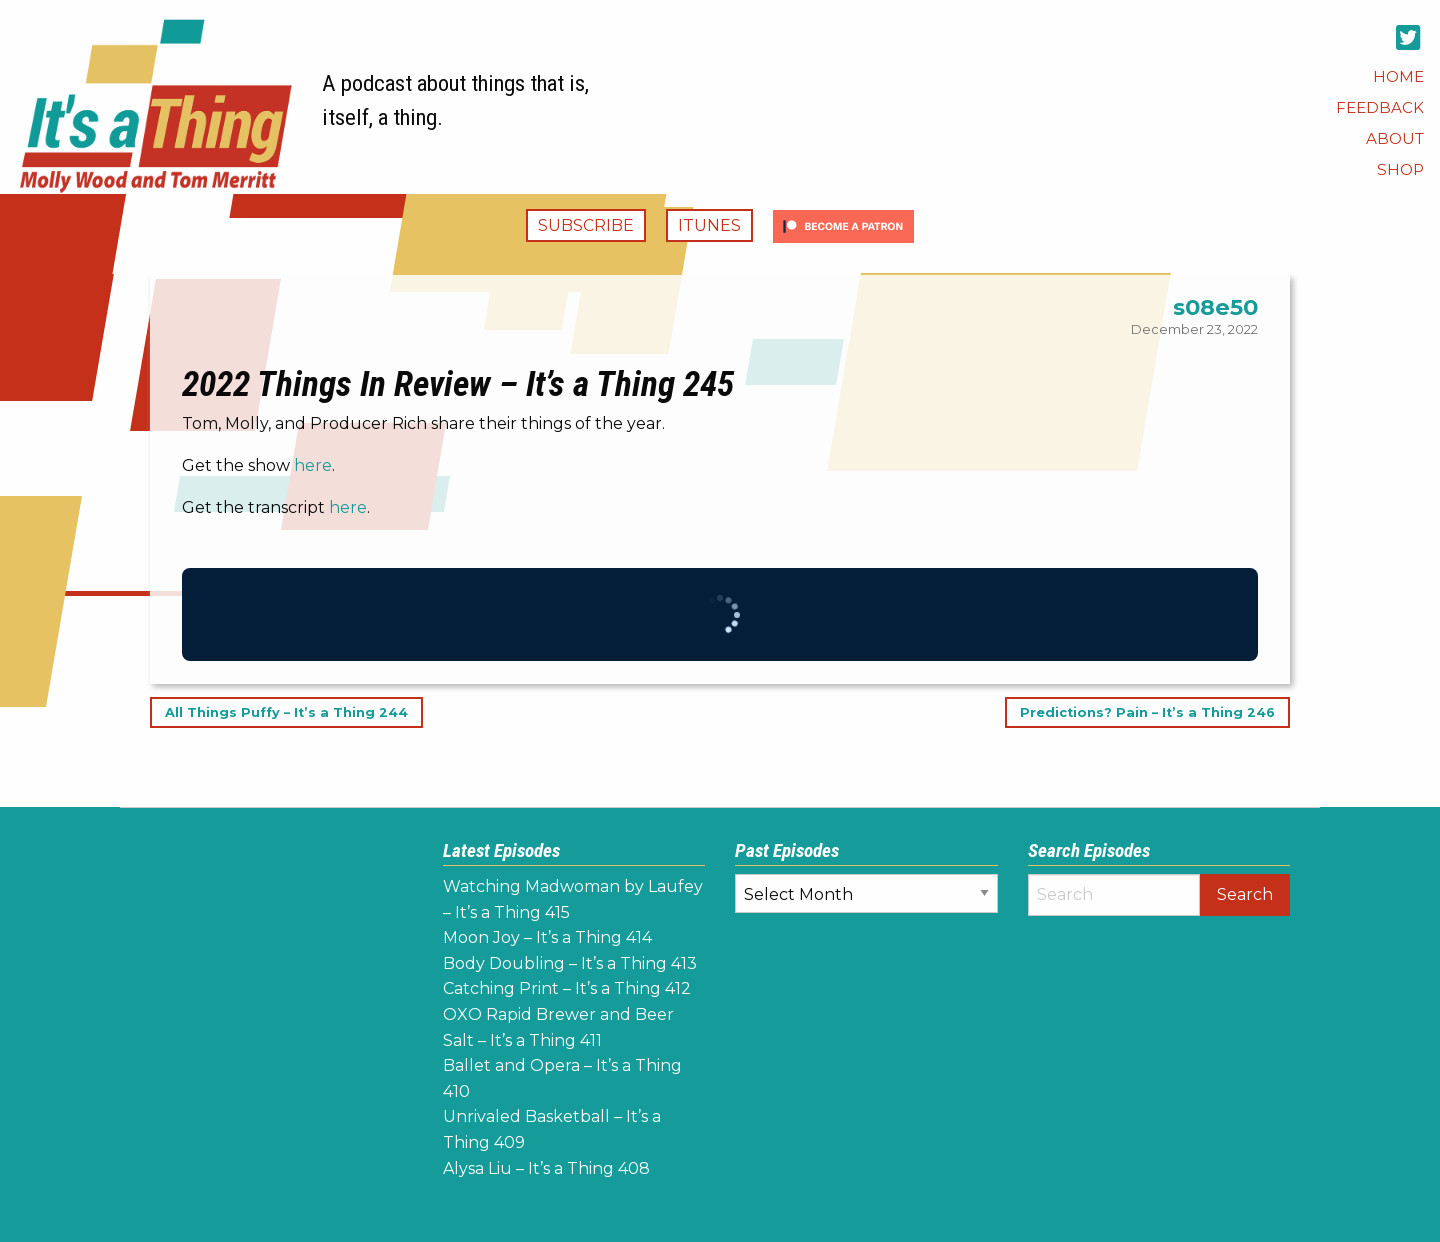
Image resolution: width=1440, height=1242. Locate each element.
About (1395, 138)
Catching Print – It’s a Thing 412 (567, 988)
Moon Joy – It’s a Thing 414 (547, 937)
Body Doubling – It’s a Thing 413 (570, 963)
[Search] (1114, 895)
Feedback (1380, 107)
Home (1398, 76)
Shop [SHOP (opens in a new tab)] (1400, 169)
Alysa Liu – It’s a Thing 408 (546, 1168)
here (313, 465)
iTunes (709, 225)
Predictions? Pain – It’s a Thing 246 (1147, 712)
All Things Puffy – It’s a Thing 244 (286, 712)
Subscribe (586, 225)
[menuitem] (1398, 76)
